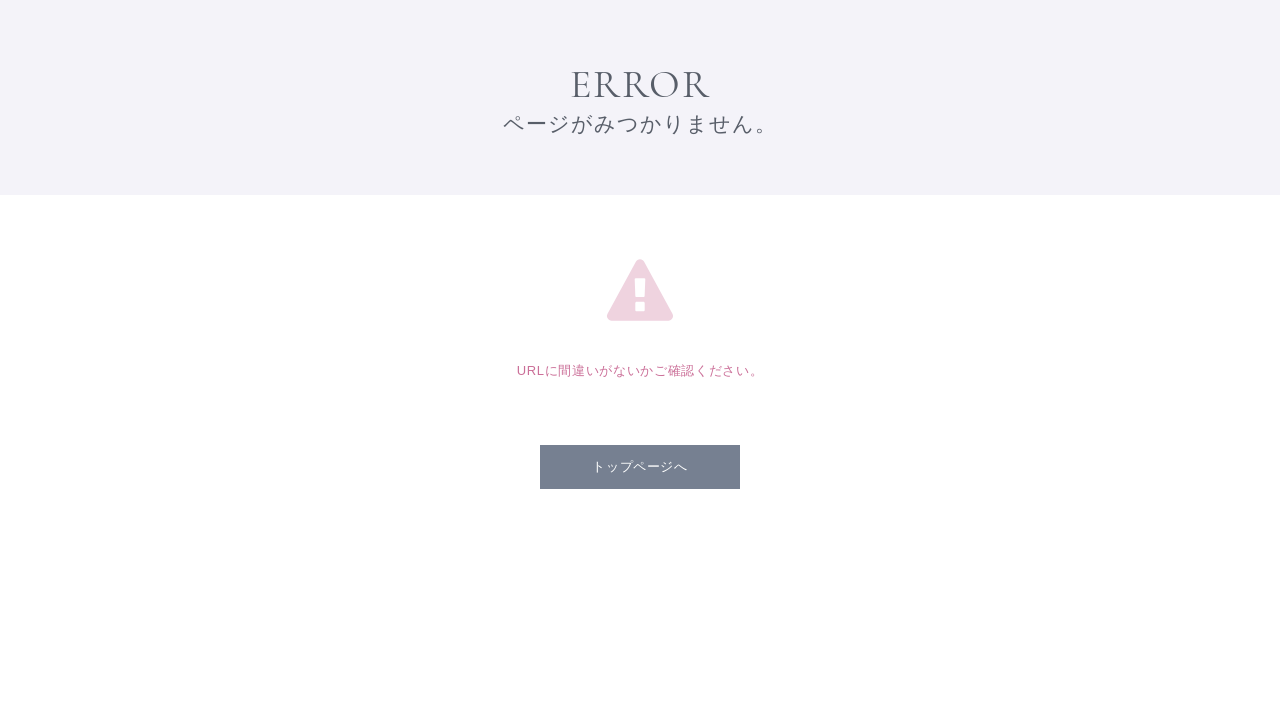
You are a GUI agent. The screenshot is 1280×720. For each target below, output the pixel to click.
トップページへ (640, 466)
